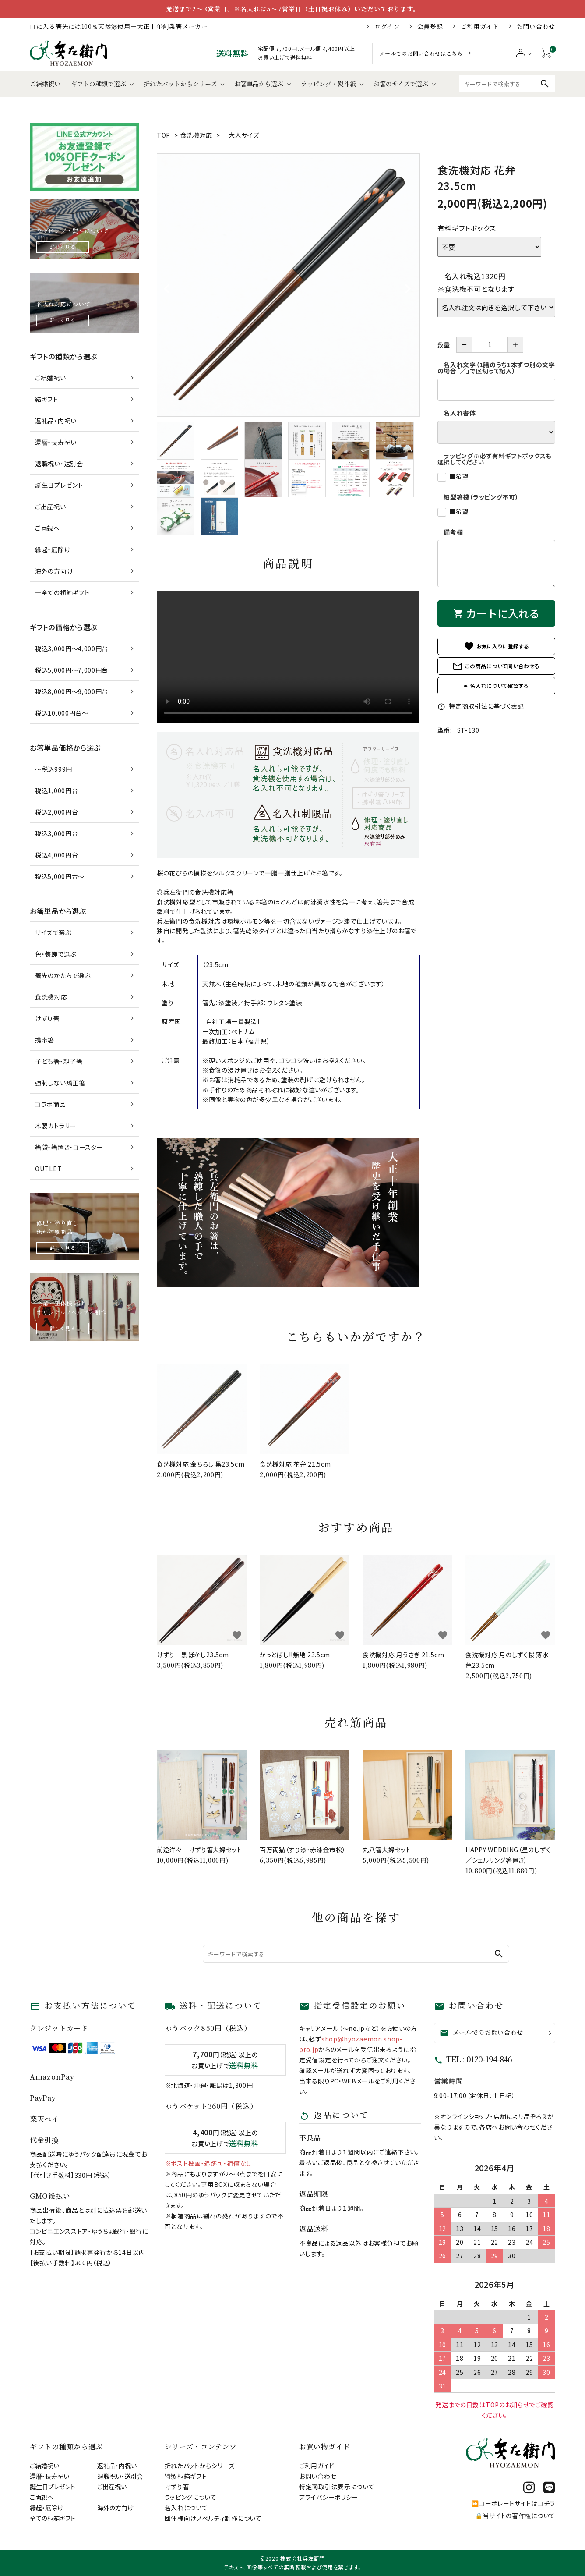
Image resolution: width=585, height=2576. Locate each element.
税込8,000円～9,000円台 (71, 691)
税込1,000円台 (56, 790)
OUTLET (48, 1168)
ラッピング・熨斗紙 (328, 83)
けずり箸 (47, 1018)
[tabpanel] (288, 285)
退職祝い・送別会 (59, 463)
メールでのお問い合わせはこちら (421, 53)
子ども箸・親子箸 (59, 1061)
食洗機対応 (196, 135)
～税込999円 (53, 769)
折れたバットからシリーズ (180, 83)
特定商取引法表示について (336, 2486)
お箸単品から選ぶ (258, 83)
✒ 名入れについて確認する (496, 685)
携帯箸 (44, 1039)
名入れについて (186, 2507)
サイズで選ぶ (53, 932)
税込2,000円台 (56, 812)
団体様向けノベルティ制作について (213, 2518)
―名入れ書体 (456, 413)
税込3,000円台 (56, 833)
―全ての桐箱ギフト (62, 592)
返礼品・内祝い (56, 420)
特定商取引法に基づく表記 (480, 706)
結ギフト (46, 399)
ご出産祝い (50, 506)
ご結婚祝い (45, 83)
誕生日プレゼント (59, 485)
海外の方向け (54, 571)
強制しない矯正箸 (60, 1082)
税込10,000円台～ (61, 713)
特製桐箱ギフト (186, 2476)
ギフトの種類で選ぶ (98, 83)
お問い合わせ (536, 26)
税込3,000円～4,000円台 (71, 648)
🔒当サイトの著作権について (515, 2515)
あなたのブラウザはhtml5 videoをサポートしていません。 (288, 657)
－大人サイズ (240, 135)
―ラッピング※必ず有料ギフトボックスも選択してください (494, 459)
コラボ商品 (50, 1104)
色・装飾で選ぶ (55, 954)
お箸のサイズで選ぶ (401, 83)
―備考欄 (450, 532)
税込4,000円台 (56, 854)
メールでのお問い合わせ (482, 2032)
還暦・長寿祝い (56, 442)
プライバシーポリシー (328, 2497)
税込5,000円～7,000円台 (71, 670)
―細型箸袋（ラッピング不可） (478, 497)
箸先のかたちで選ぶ (62, 975)
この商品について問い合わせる (496, 666)
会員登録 (430, 26)
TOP (163, 135)
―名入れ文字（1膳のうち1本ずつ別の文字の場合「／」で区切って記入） (496, 367)
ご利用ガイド (480, 26)
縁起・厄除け (52, 549)
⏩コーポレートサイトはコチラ (513, 2503)
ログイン (387, 26)
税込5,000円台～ (60, 876)
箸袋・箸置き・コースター (69, 1147)
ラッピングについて (191, 2497)
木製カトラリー (55, 1125)
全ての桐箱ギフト (52, 2518)
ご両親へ (47, 528)
